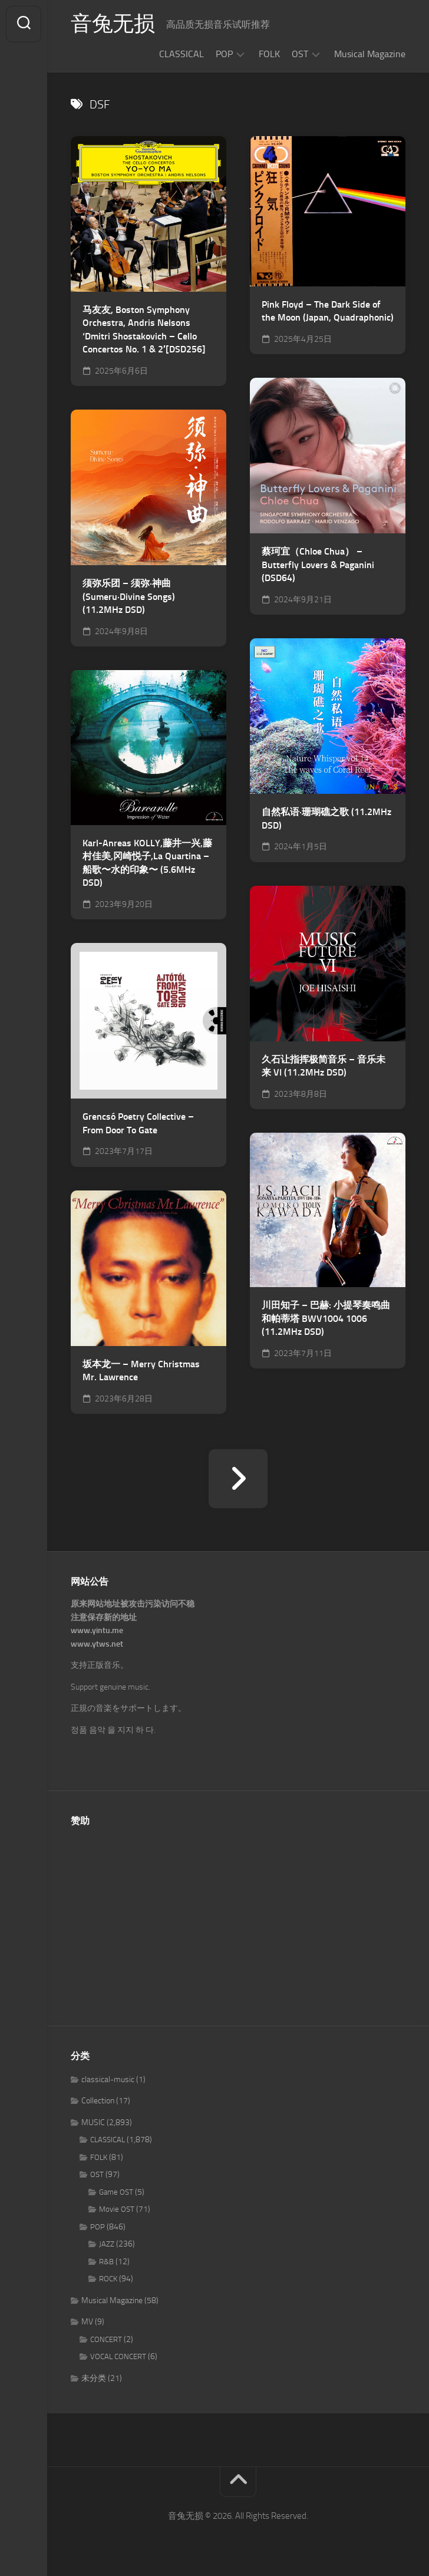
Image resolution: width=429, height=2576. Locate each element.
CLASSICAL (181, 54)
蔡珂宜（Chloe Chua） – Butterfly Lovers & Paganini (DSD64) (318, 564)
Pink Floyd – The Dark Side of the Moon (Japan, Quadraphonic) (328, 311)
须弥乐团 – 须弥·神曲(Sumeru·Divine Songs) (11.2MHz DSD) (128, 596)
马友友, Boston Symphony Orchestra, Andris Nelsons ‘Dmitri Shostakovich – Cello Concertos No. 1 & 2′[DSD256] (144, 329)
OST (300, 54)
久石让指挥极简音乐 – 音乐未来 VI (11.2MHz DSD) (323, 1066)
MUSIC (93, 2122)
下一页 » (238, 1478)
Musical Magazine (369, 54)
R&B (106, 2261)
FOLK (269, 54)
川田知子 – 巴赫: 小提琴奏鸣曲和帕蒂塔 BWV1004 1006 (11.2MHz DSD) (326, 1318)
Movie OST (116, 2209)
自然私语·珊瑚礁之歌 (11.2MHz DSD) (326, 818)
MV (87, 2322)
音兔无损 (112, 24)
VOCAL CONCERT (118, 2356)
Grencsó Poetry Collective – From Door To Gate (138, 1123)
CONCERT (106, 2339)
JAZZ (106, 2243)
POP (224, 54)
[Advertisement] (238, 1919)
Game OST (116, 2192)
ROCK (108, 2278)
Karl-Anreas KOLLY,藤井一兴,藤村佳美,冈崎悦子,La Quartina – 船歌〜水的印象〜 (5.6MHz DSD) (147, 863)
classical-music (107, 2079)
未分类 (93, 2378)
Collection (97, 2101)
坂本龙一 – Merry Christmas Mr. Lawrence (141, 1370)
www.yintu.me (97, 1630)
